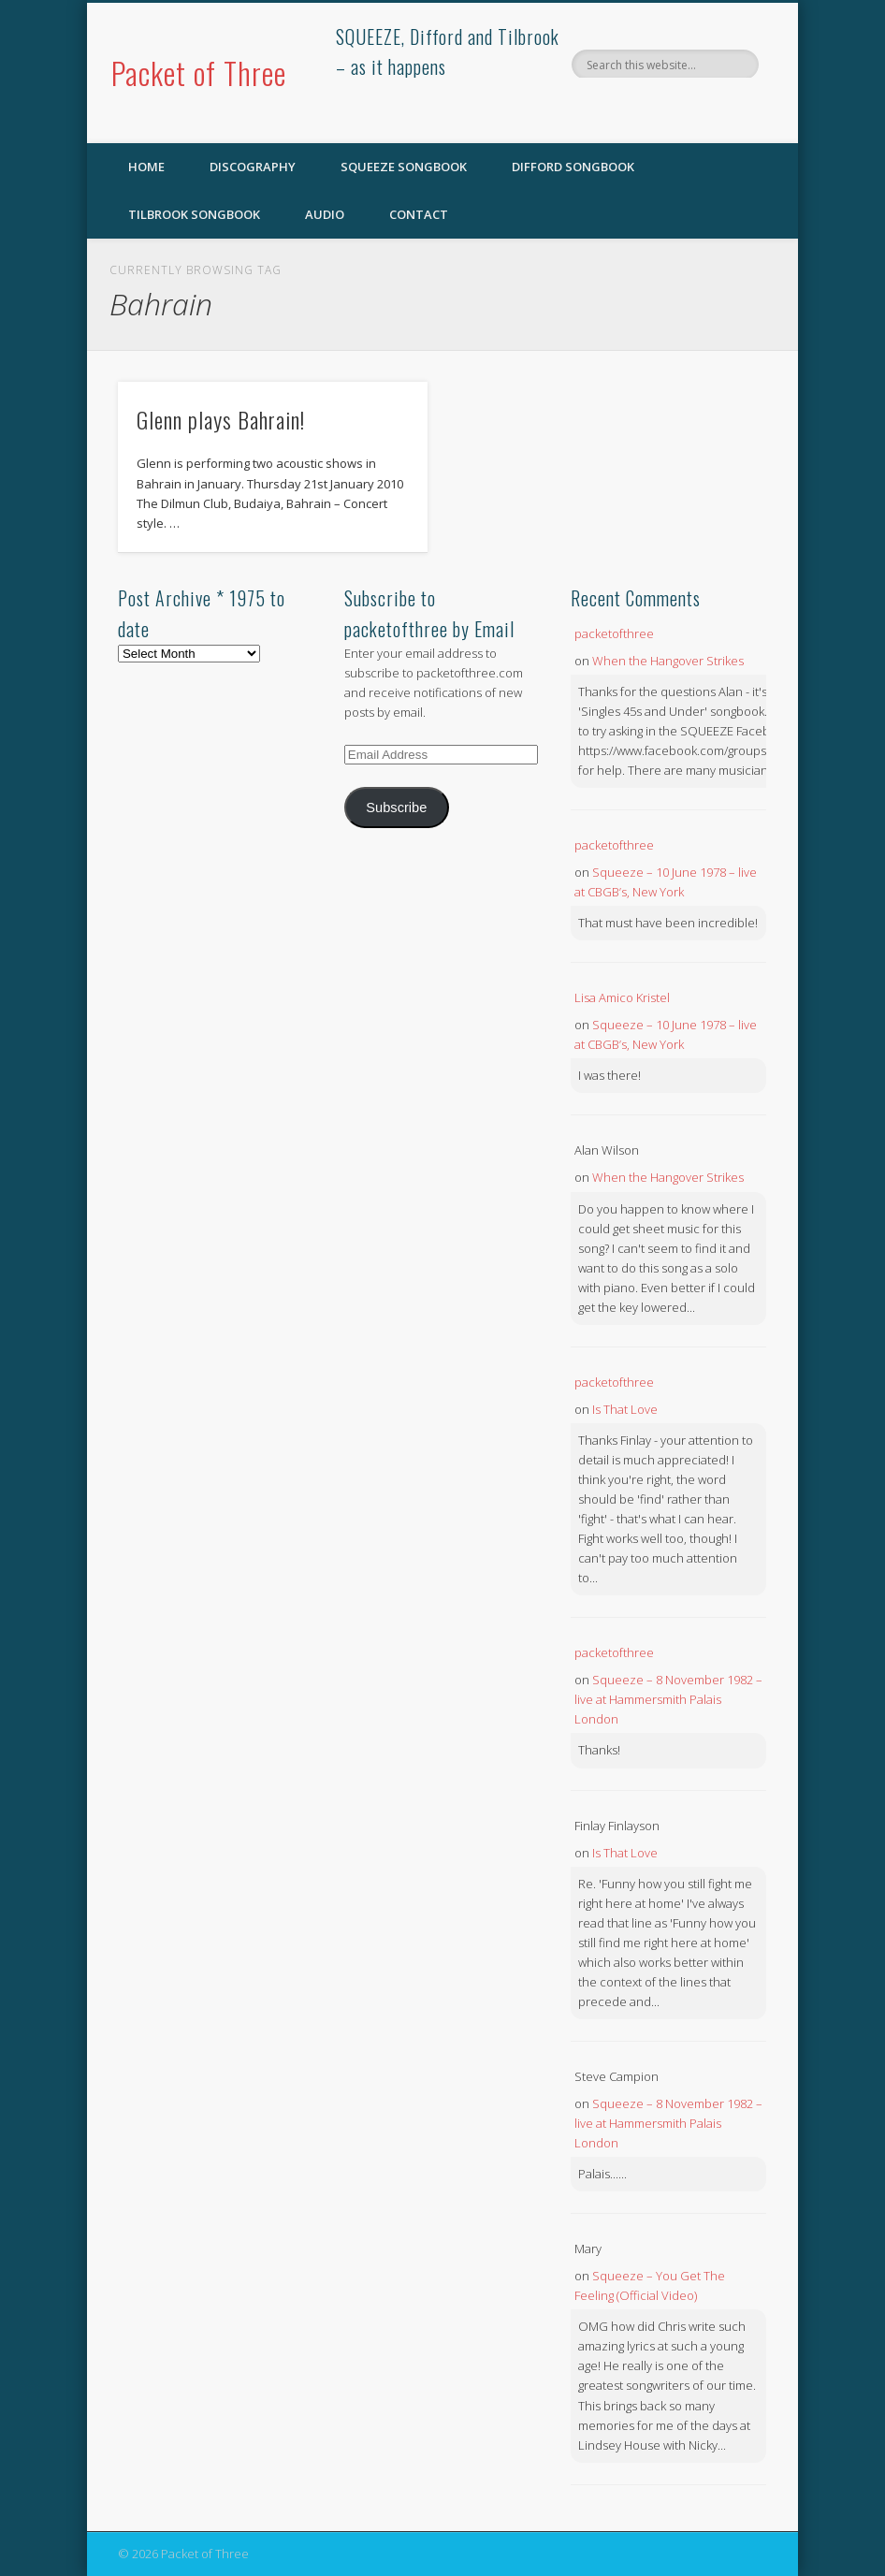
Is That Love (625, 1409)
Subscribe (396, 807)
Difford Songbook (573, 166)
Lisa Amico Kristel (622, 997)
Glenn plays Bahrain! (221, 419)
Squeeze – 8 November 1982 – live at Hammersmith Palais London (668, 1699)
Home (146, 166)
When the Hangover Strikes (668, 660)
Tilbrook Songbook (194, 214)
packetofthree (614, 633)
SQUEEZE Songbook (404, 166)
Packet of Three (198, 73)
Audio (324, 214)
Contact (418, 214)
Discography (253, 166)
